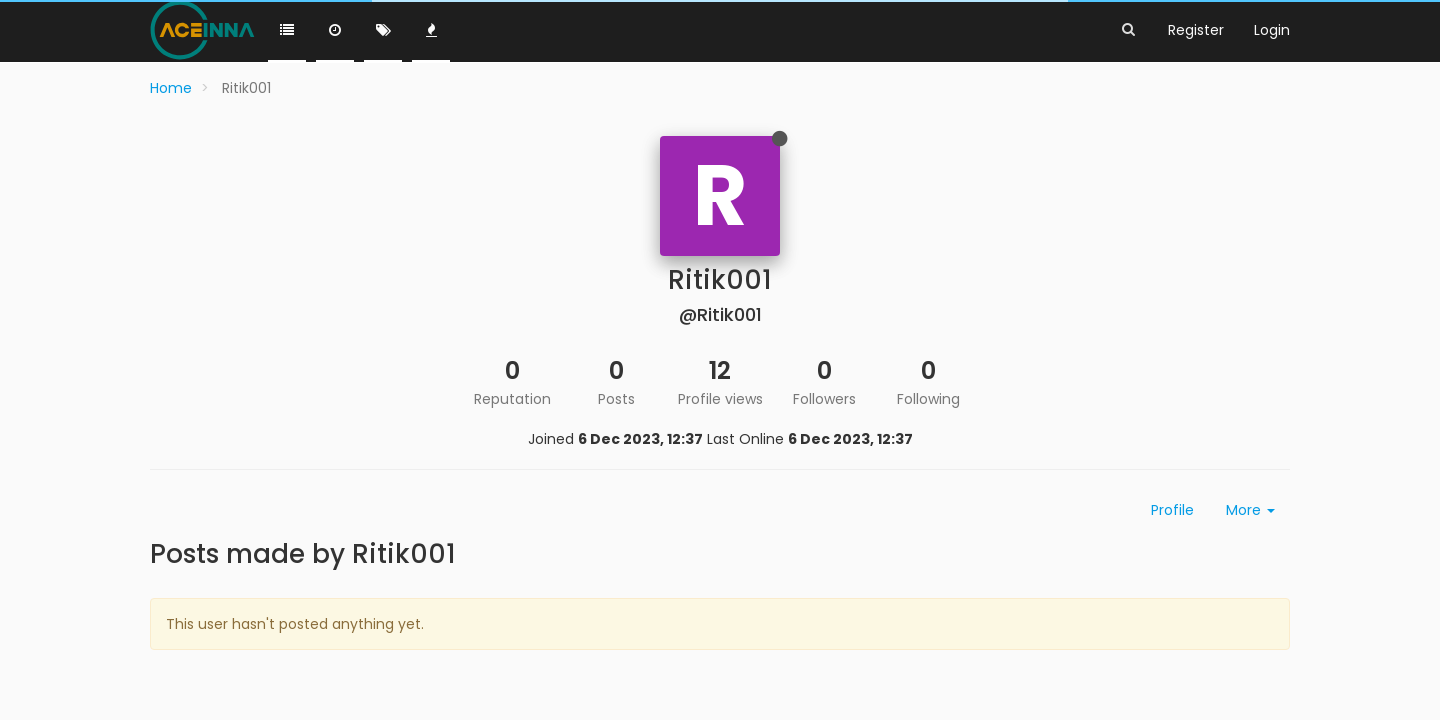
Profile (1172, 510)
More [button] (1250, 510)
